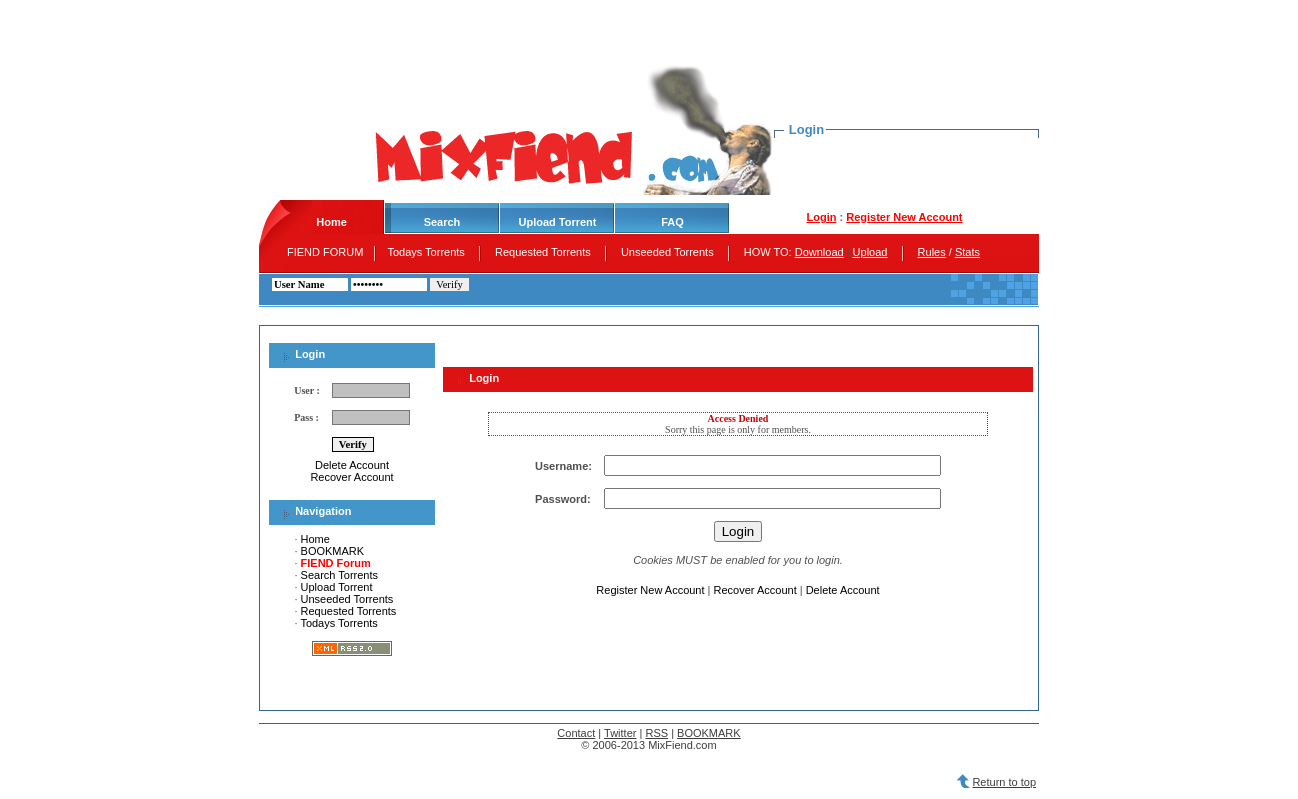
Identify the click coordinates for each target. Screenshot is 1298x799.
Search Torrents (339, 575)
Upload (870, 252)
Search (442, 222)
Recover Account (351, 477)
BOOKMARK (333, 551)
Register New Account (904, 217)
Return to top (1004, 782)
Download (819, 252)
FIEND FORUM (325, 252)
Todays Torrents (427, 252)
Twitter (620, 733)
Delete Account (352, 465)
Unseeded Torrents (669, 252)
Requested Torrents (544, 252)
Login (821, 217)
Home (315, 539)
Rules (932, 252)
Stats (967, 252)
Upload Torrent (557, 222)
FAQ (672, 222)
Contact (576, 733)
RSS (656, 733)
